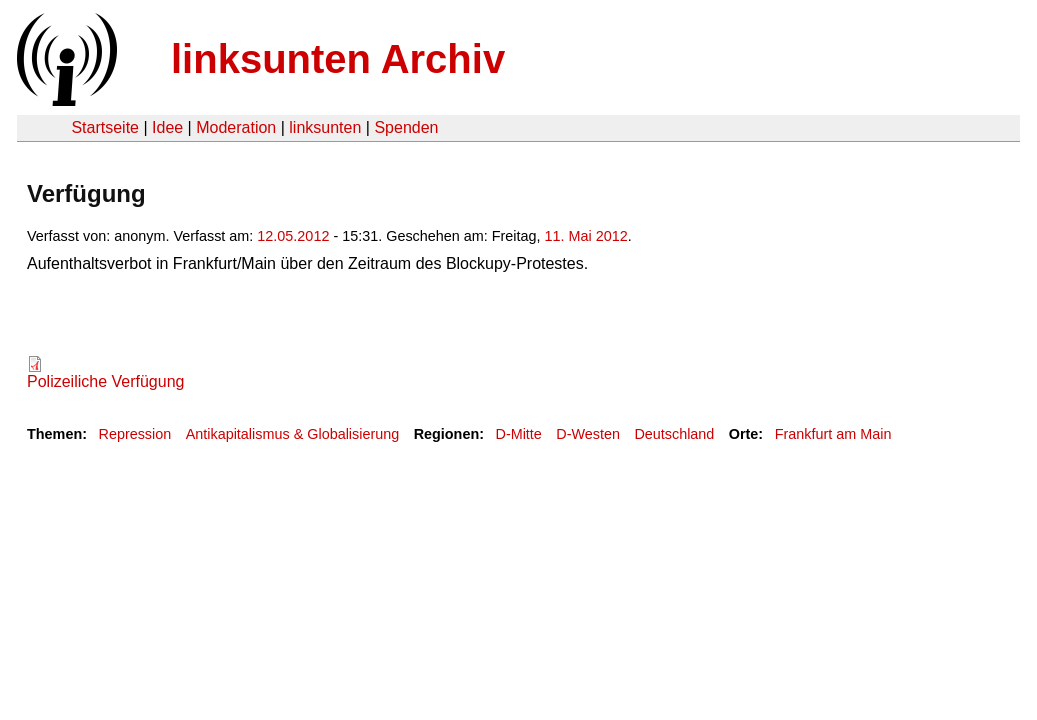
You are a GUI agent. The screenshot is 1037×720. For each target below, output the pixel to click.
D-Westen (588, 434)
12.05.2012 (293, 236)
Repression (134, 434)
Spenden (406, 127)
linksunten (325, 127)
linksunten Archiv (338, 59)
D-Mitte (519, 434)
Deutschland (674, 434)
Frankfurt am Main (833, 434)
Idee (167, 127)
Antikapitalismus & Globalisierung (293, 434)
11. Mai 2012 (586, 236)
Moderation (236, 127)
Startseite (105, 127)
